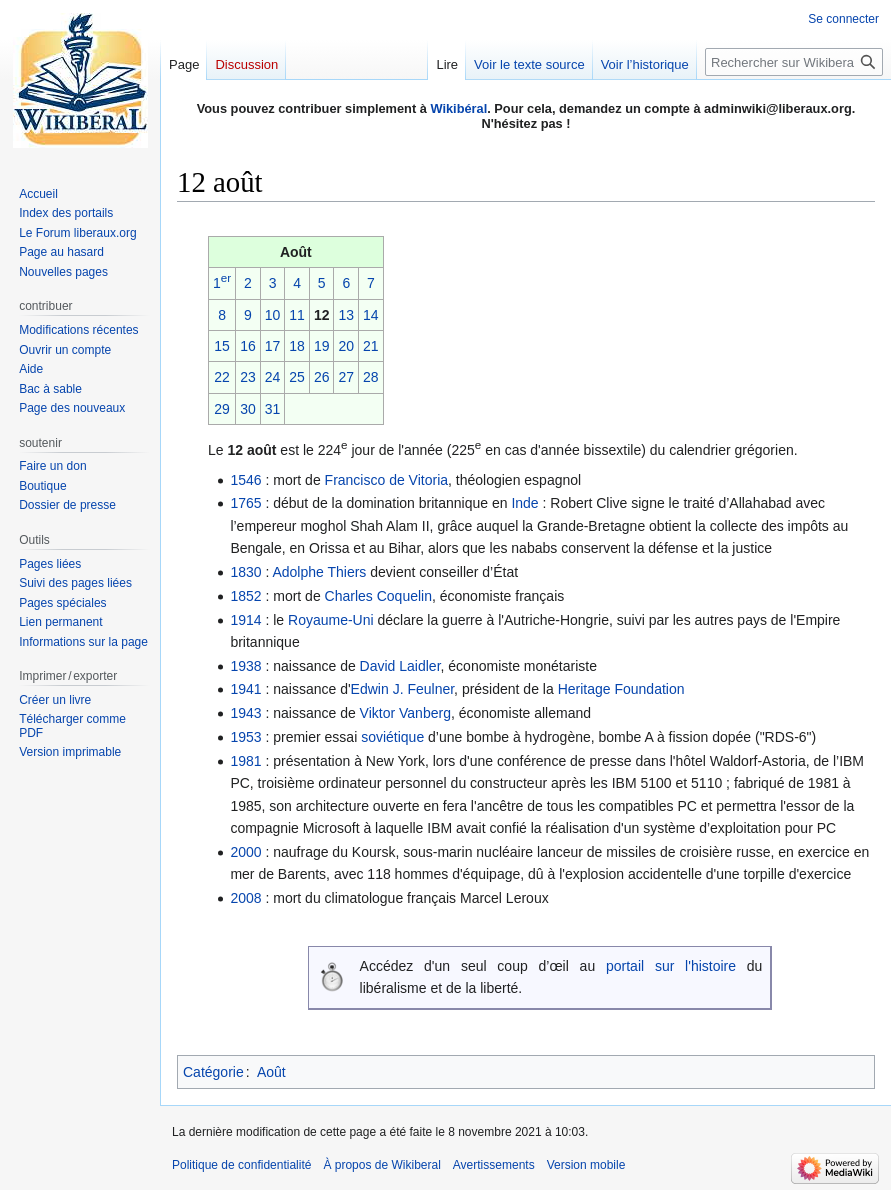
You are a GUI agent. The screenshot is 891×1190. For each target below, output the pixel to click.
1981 (245, 761)
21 (371, 346)
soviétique (392, 737)
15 (222, 346)
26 (322, 377)
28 (371, 377)
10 (273, 315)
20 (346, 346)
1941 (245, 689)
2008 (245, 898)
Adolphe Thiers (319, 572)
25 (297, 377)
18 (297, 346)
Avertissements (494, 1165)
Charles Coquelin (378, 596)
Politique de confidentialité (241, 1165)
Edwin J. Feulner (403, 689)
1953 (245, 737)
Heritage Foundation (621, 689)
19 (322, 346)
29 (222, 409)
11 (297, 315)
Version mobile (586, 1165)
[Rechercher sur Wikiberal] (794, 62)
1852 (245, 596)
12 (322, 315)
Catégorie (213, 1072)
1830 (245, 572)
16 (248, 346)
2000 (245, 852)
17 (273, 346)
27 (346, 377)
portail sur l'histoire (671, 966)
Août (271, 1072)
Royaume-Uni (331, 620)
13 (346, 315)
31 (273, 409)
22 (222, 377)
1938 (245, 666)
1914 (245, 620)
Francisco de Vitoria (386, 480)
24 (273, 377)
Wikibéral (458, 108)
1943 (245, 713)
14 (371, 315)
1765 (245, 503)
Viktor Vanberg (405, 713)
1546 (245, 480)
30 (248, 409)
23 (248, 377)
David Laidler (400, 666)
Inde (524, 503)
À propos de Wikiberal (381, 1165)
